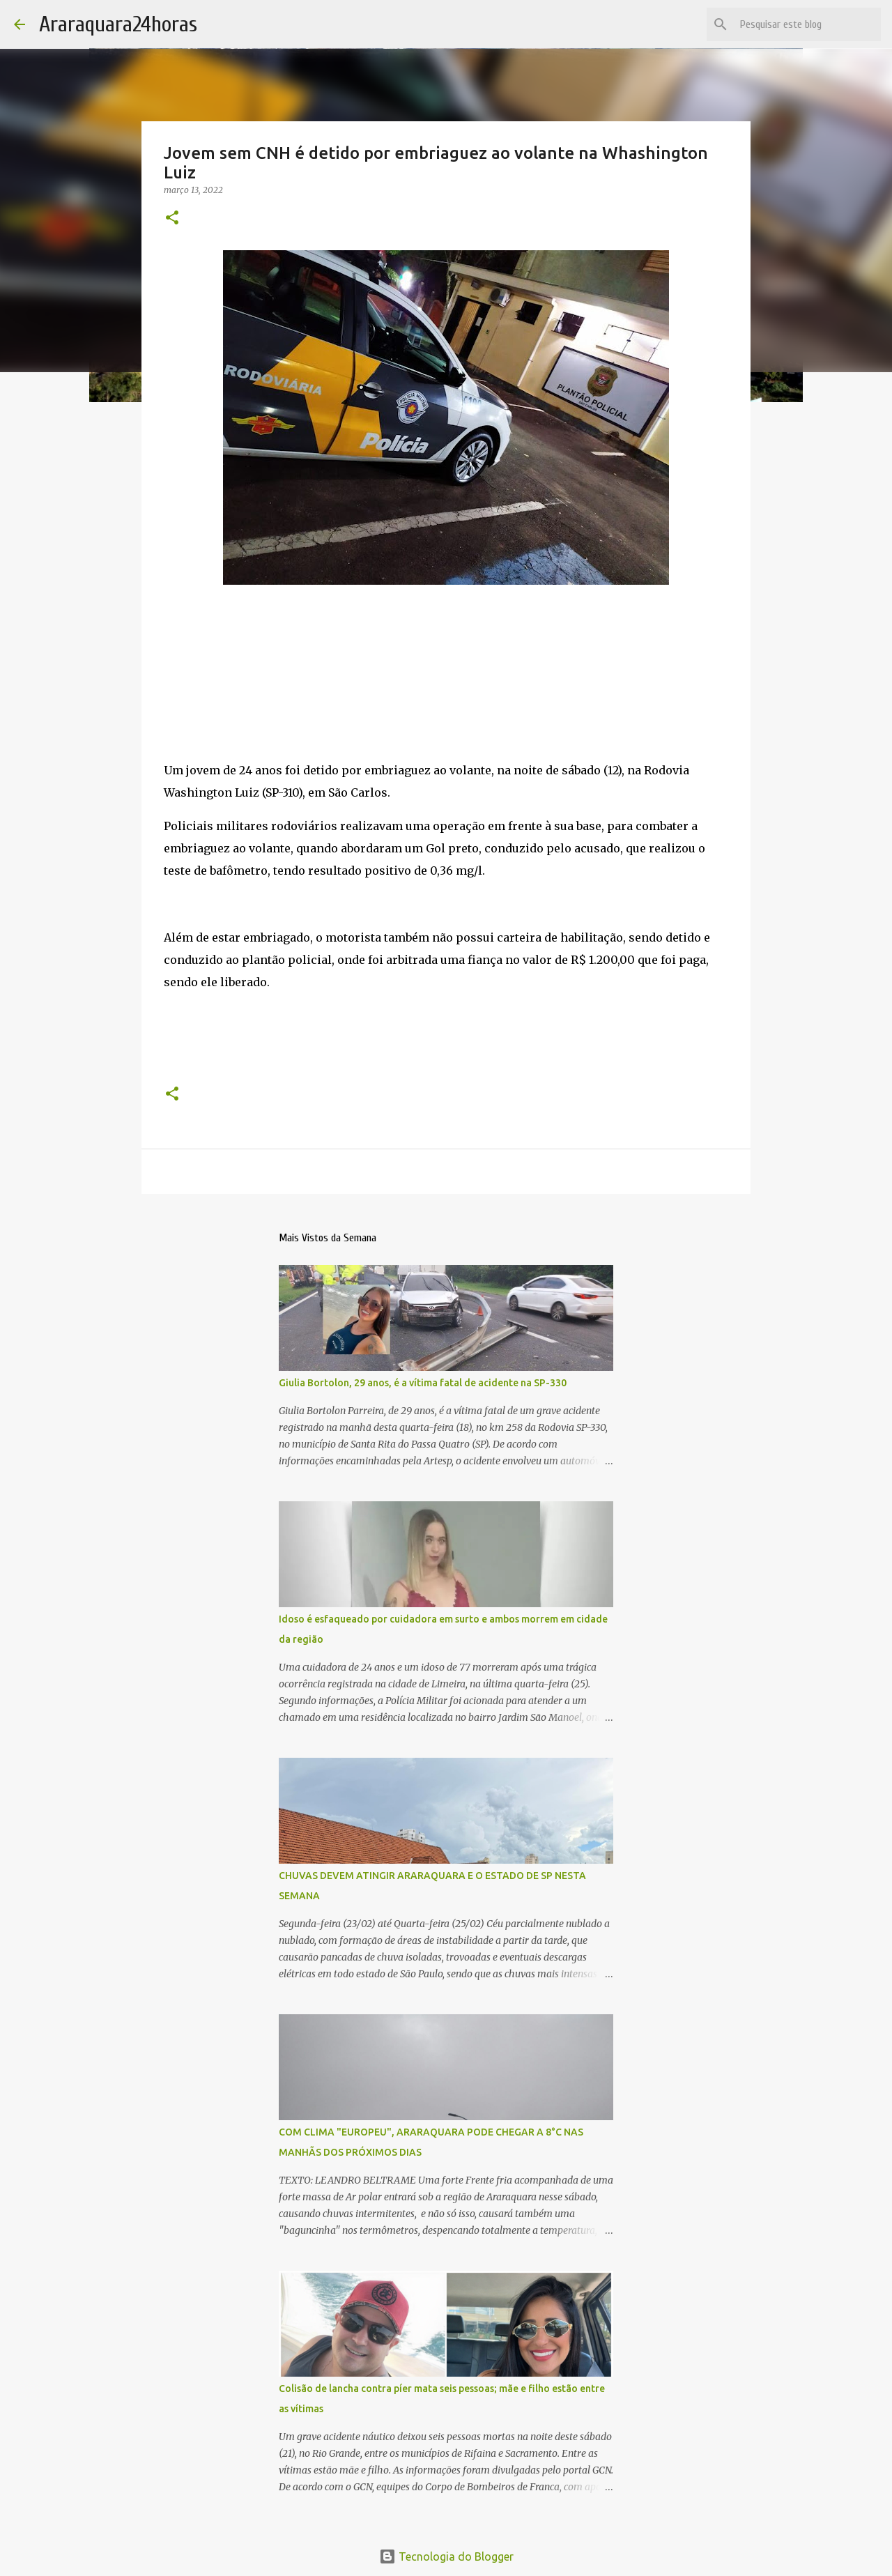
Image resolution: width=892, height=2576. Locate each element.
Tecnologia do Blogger (446, 2556)
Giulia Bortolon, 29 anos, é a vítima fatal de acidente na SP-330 (423, 1382)
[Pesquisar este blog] (808, 24)
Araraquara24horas (118, 24)
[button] (172, 218)
